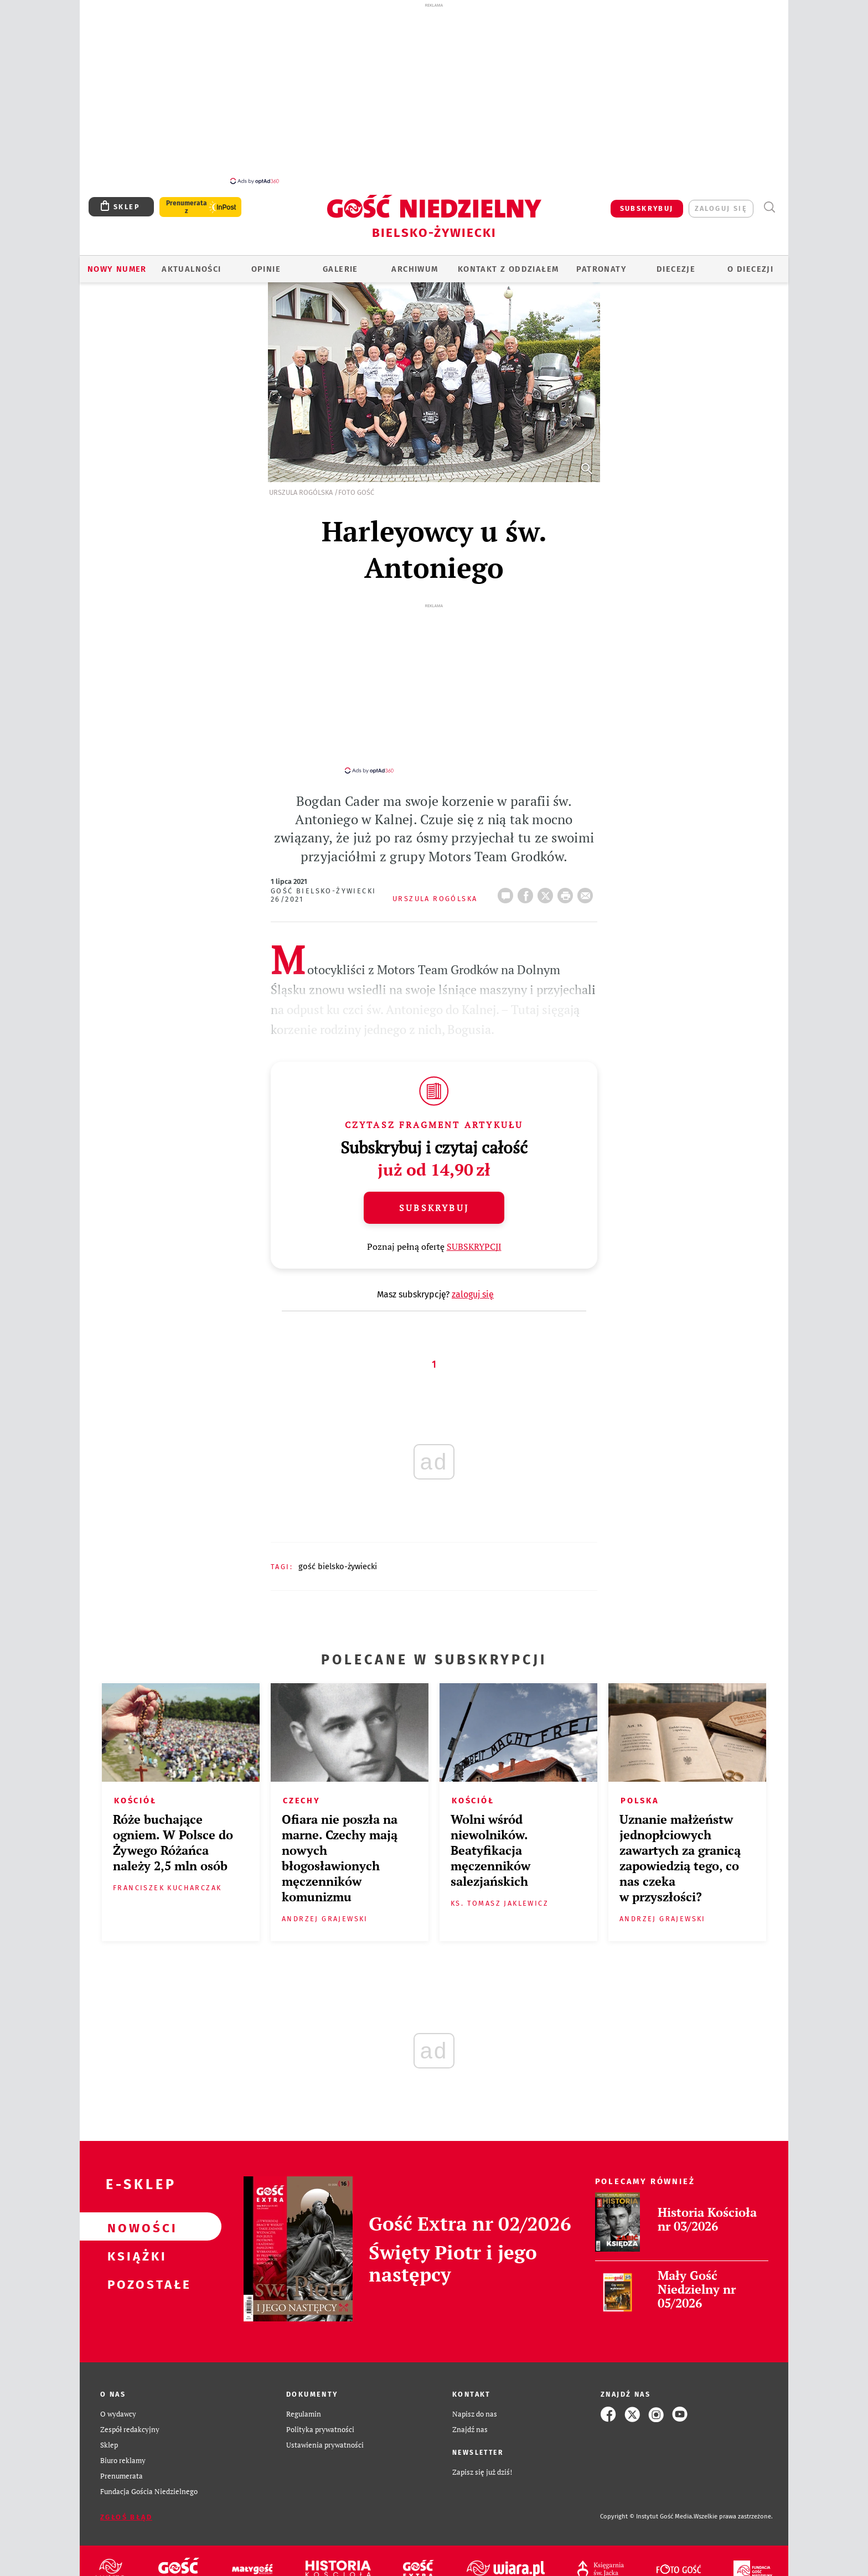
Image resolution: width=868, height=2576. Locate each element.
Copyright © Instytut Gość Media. (647, 2500)
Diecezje (676, 263)
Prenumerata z (186, 201)
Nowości (132, 2211)
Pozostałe (132, 2267)
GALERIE (340, 263)
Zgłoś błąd (126, 2501)
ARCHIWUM (414, 263)
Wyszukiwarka (769, 201)
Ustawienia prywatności (325, 2429)
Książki (132, 2239)
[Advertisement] (434, 93)
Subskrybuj (434, 1192)
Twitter (547, 876)
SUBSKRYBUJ (647, 202)
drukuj (567, 876)
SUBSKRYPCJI (474, 1230)
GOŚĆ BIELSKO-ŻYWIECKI (337, 1550)
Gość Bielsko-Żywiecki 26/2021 (323, 879)
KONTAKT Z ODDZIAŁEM (508, 263)
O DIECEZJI (750, 263)
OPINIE (266, 263)
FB (528, 876)
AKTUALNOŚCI (191, 263)
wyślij (587, 876)
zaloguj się (721, 202)
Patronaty (601, 263)
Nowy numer (117, 263)
